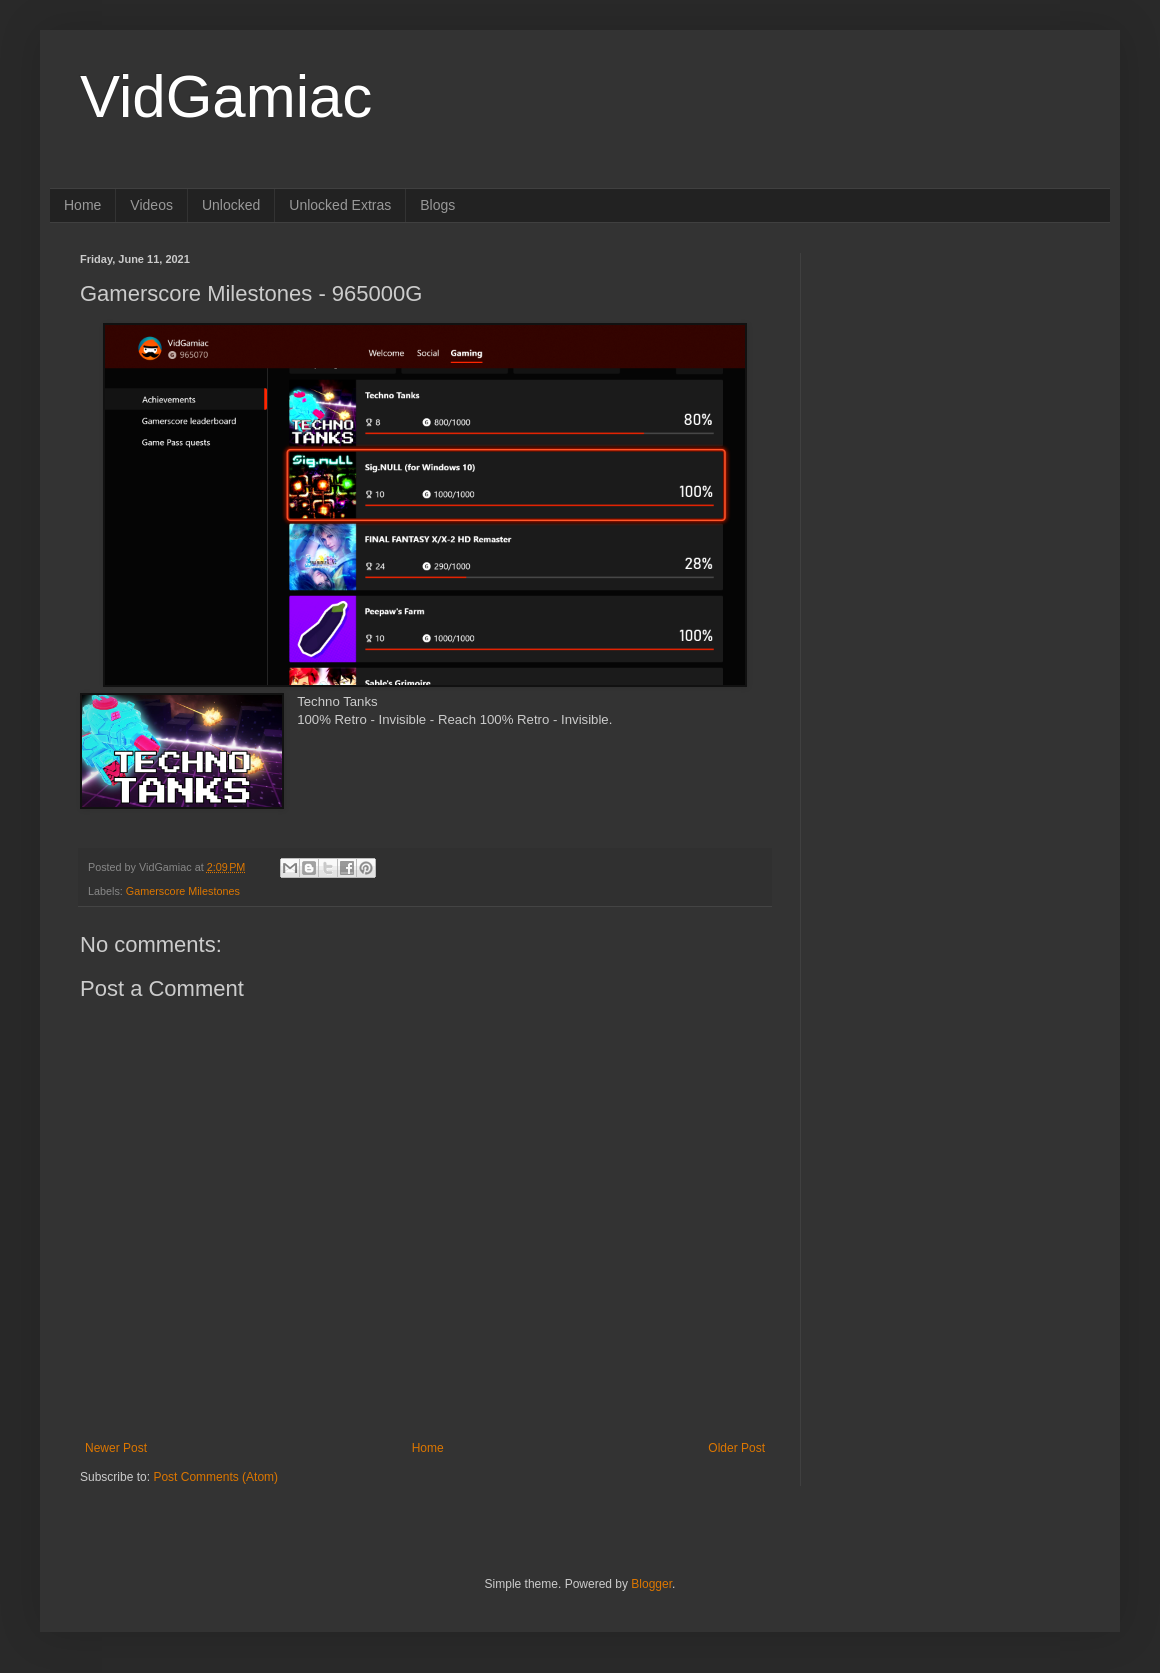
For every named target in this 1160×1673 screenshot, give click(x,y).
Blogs (437, 205)
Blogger (651, 1584)
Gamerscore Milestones (183, 891)
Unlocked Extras (340, 205)
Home (82, 205)
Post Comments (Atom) (215, 1477)
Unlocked (231, 205)
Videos (151, 205)
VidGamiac (226, 96)
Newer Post (116, 1448)
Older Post (736, 1448)
